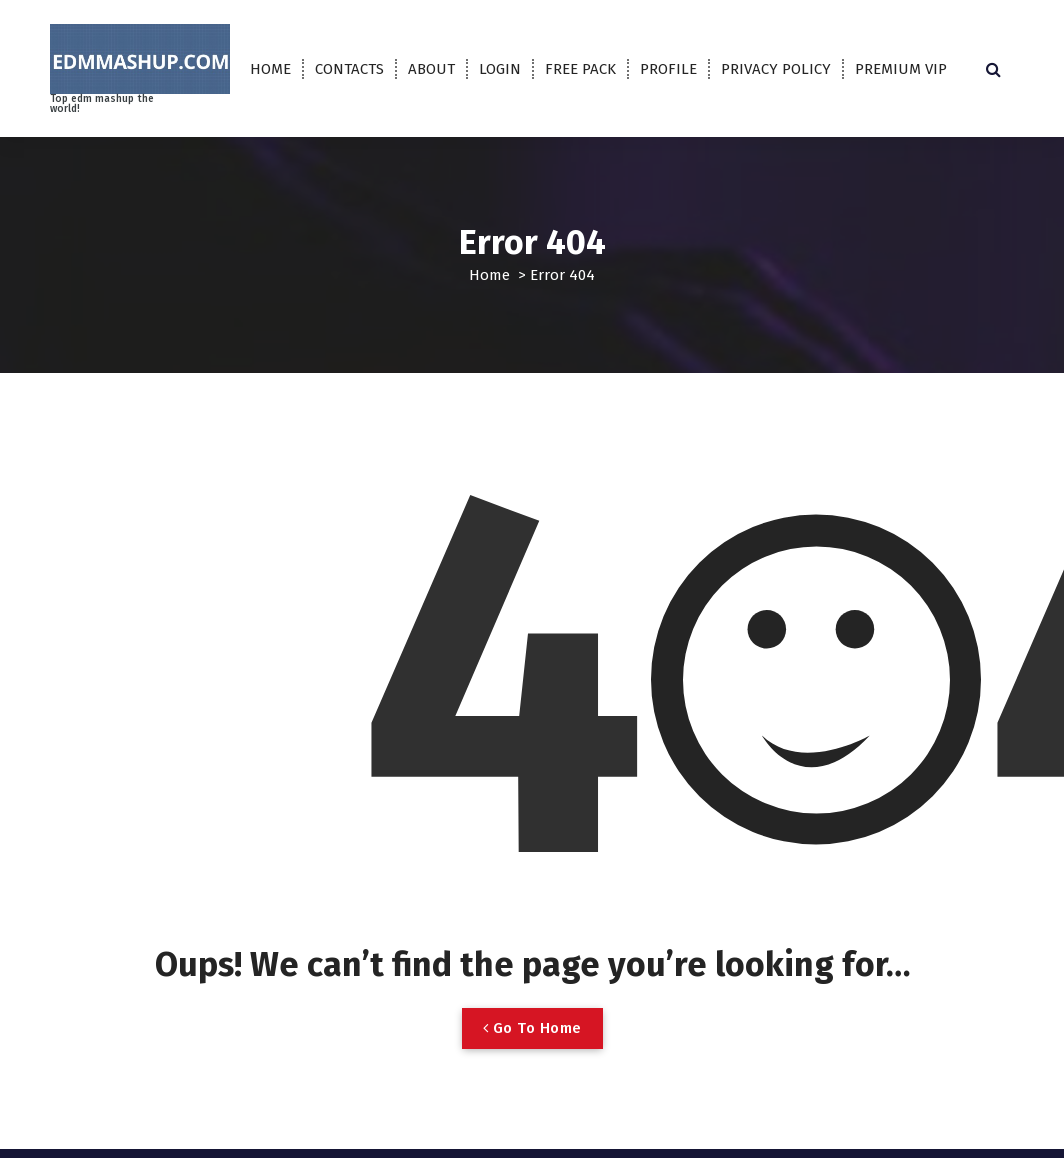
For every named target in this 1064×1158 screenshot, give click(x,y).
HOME (270, 69)
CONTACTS (349, 69)
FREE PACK (580, 69)
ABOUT (431, 69)
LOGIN (500, 69)
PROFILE (668, 69)
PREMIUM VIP (901, 69)
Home (489, 275)
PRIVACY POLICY (776, 69)
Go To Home (532, 1028)
